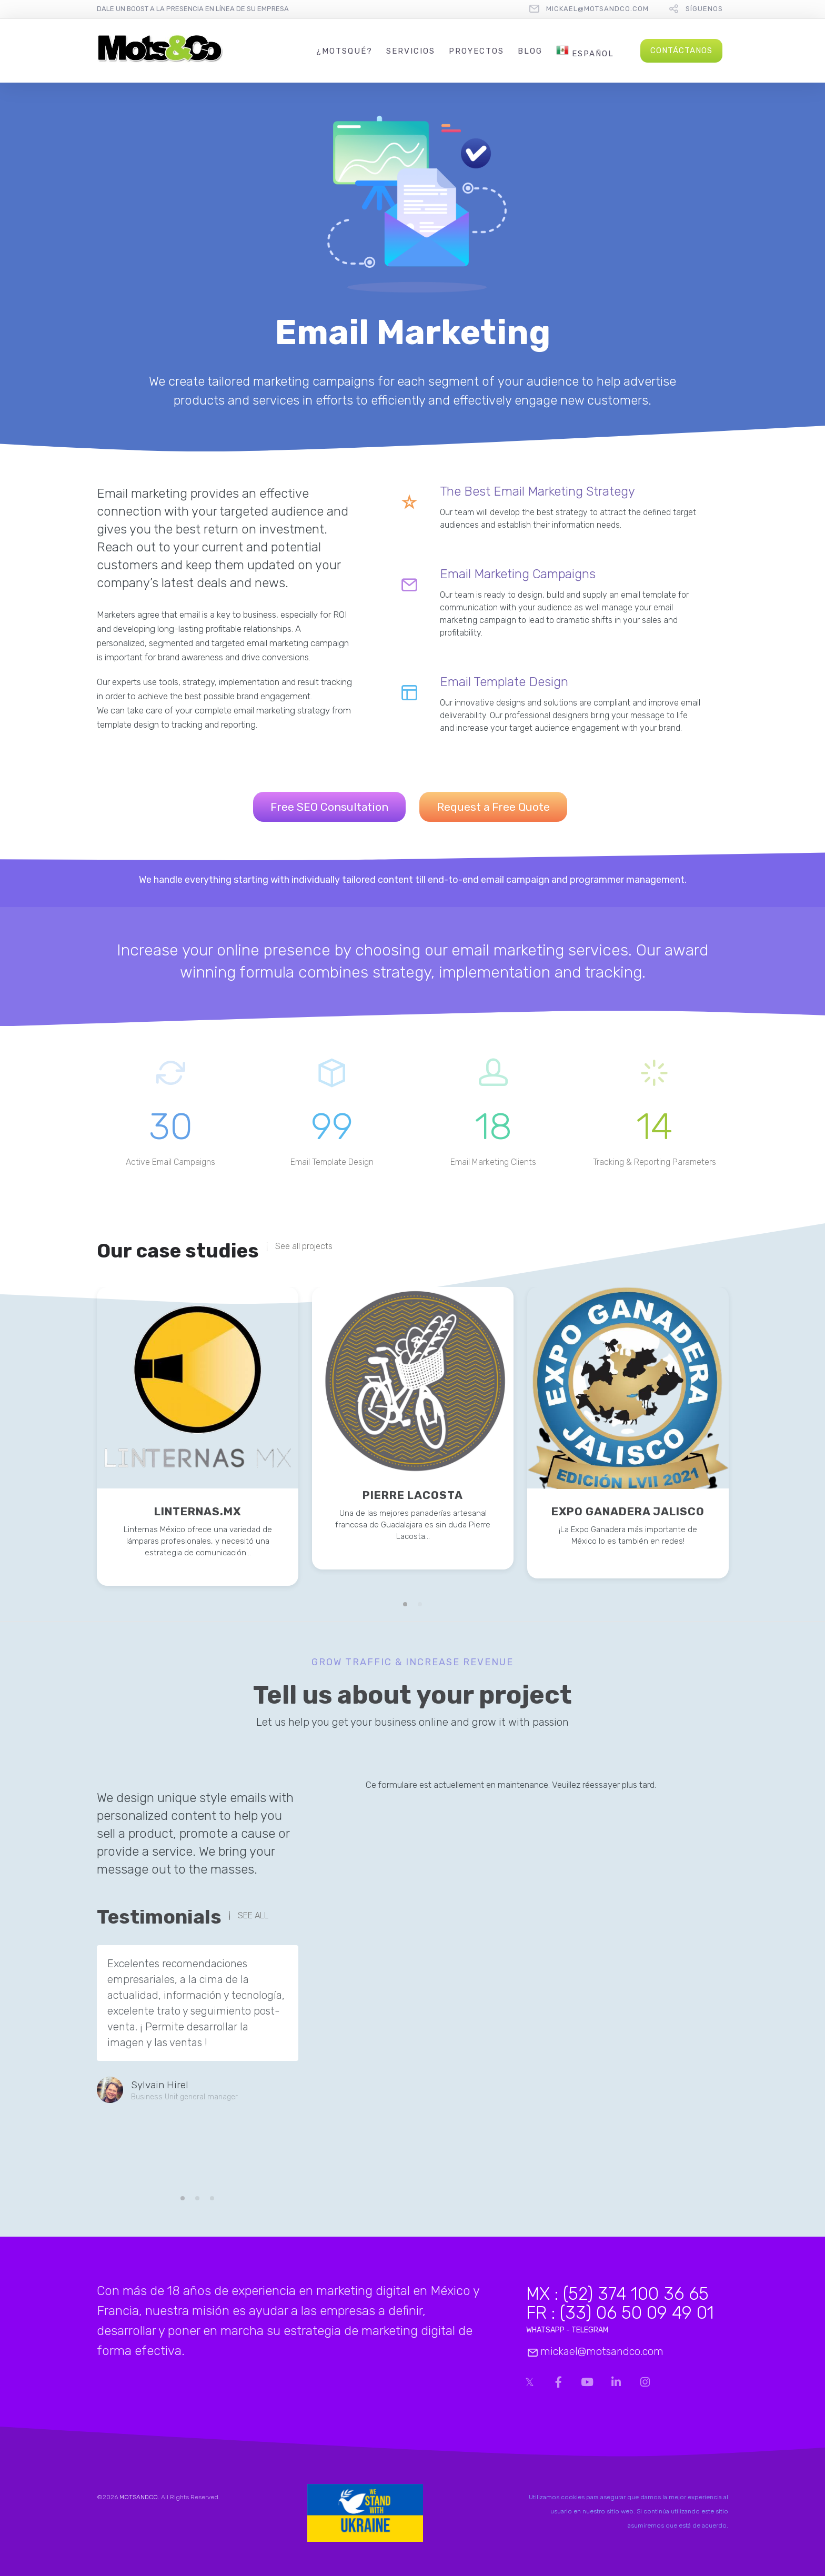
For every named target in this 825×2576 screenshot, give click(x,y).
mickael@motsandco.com (597, 9)
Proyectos (476, 51)
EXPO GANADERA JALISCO (628, 1511)
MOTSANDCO (138, 2497)
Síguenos (704, 9)
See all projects (304, 1246)
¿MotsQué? (344, 51)
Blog (530, 51)
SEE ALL (253, 1915)
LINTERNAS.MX (197, 1511)
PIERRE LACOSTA (413, 1495)
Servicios (410, 51)
